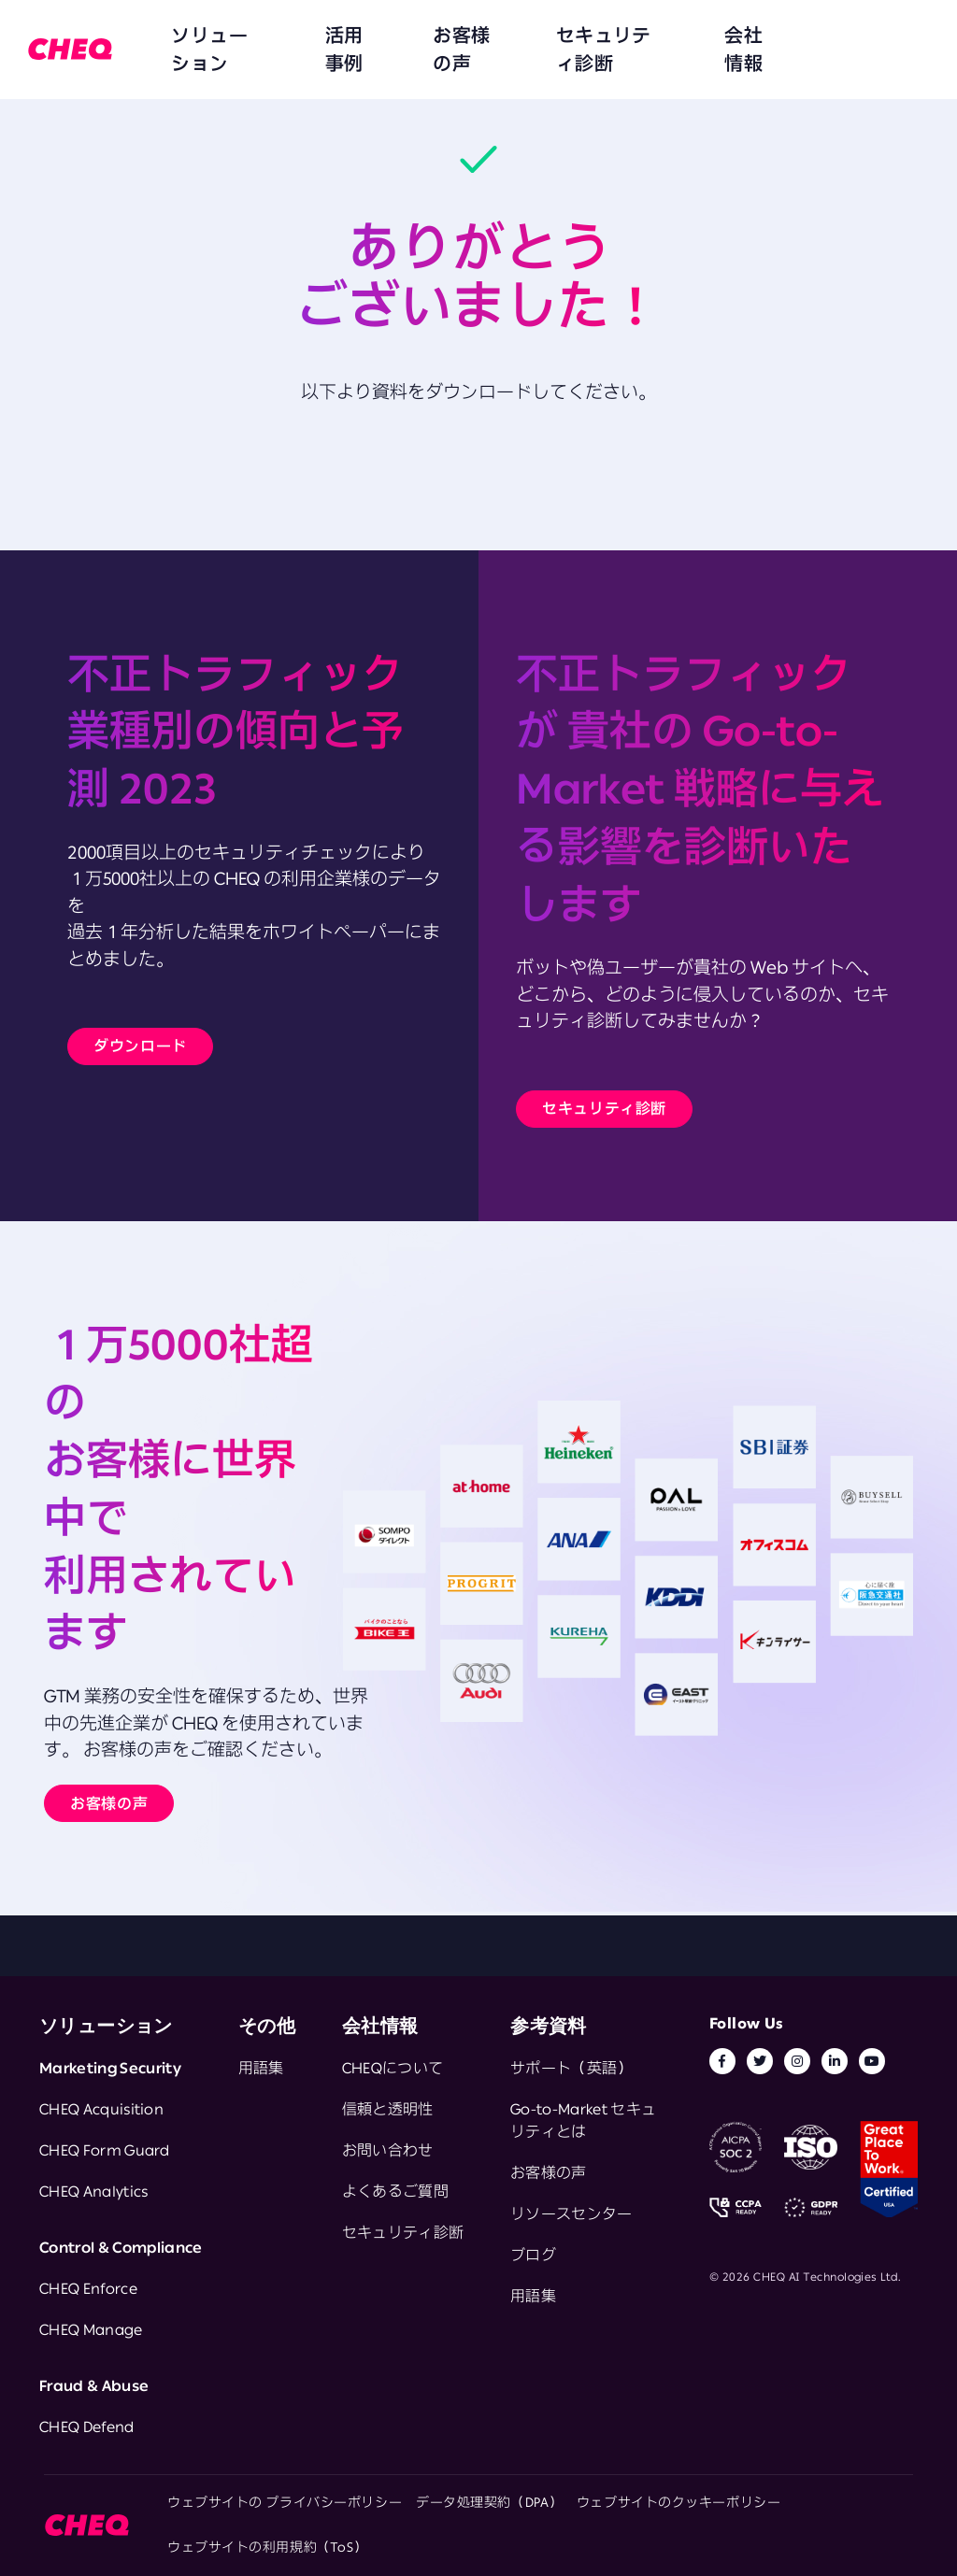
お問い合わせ (388, 2149)
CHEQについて (393, 2067)
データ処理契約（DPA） (489, 2502)
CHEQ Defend (87, 2426)
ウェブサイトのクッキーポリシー (678, 2502)
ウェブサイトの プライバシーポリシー (284, 2502)
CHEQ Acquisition (101, 2108)
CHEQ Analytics (93, 2191)
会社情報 (615, 37)
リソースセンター (571, 2213)
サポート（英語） (571, 2067)
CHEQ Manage (91, 2329)
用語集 (261, 2067)
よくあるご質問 (395, 2191)
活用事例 (305, 37)
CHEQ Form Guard (104, 2149)
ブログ (533, 2254)
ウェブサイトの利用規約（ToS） (267, 2547)
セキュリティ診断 (506, 37)
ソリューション (203, 37)
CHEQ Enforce (88, 2288)
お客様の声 (390, 37)
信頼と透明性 (388, 2108)
